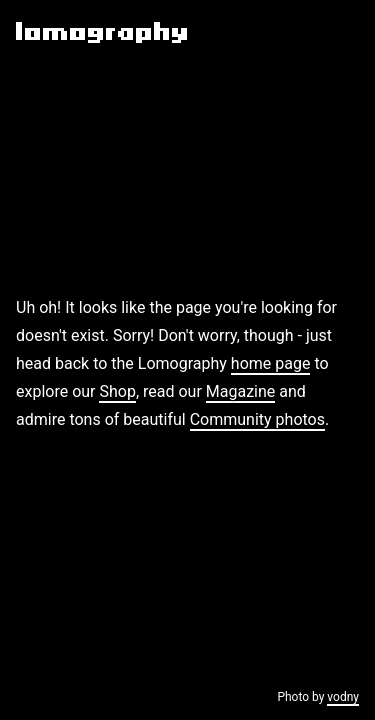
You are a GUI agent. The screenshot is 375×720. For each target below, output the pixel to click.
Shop (117, 391)
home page (271, 363)
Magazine (241, 391)
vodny (343, 697)
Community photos (257, 419)
